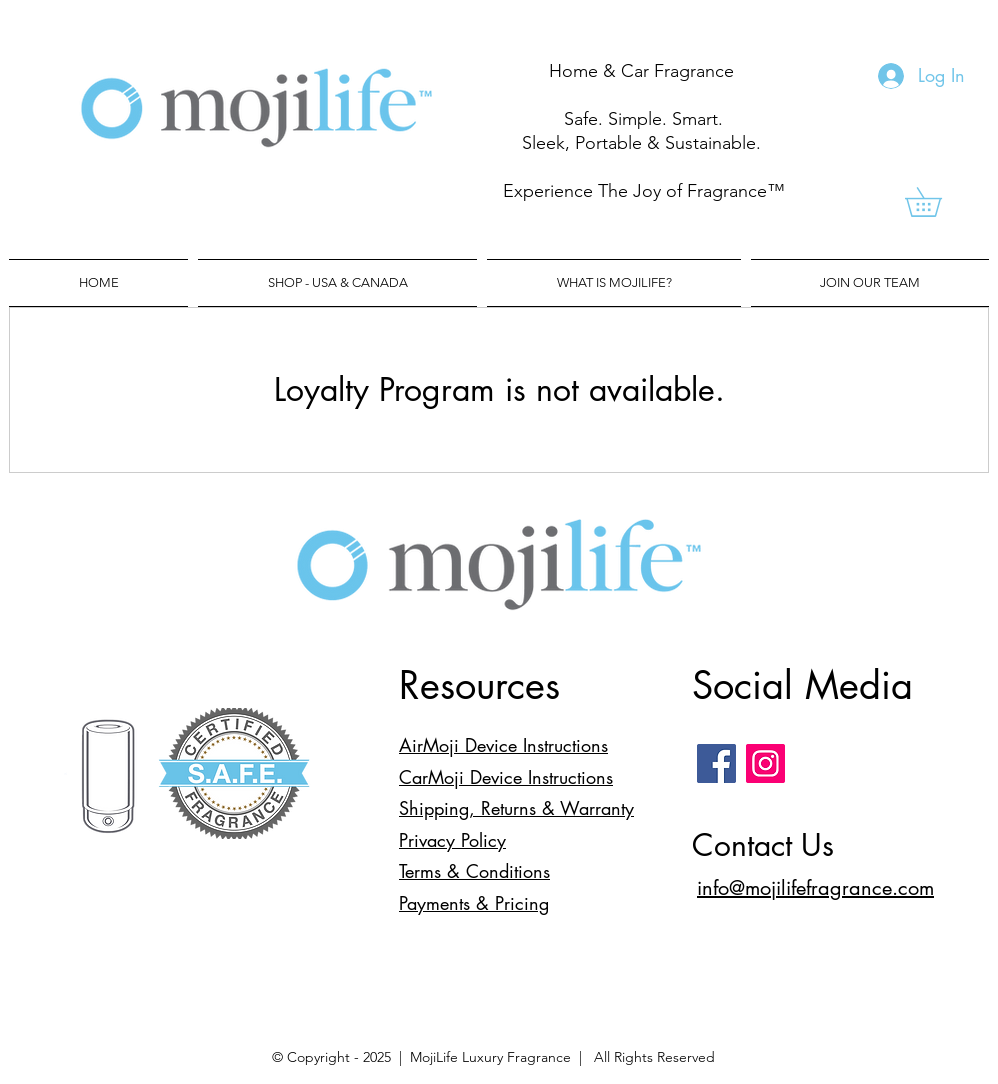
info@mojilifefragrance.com (815, 888)
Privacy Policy (452, 840)
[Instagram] (765, 763)
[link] (937, 202)
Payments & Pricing (474, 903)
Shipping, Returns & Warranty (516, 808)
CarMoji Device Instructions (506, 777)
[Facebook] (716, 763)
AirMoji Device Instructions (503, 745)
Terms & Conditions (474, 871)
